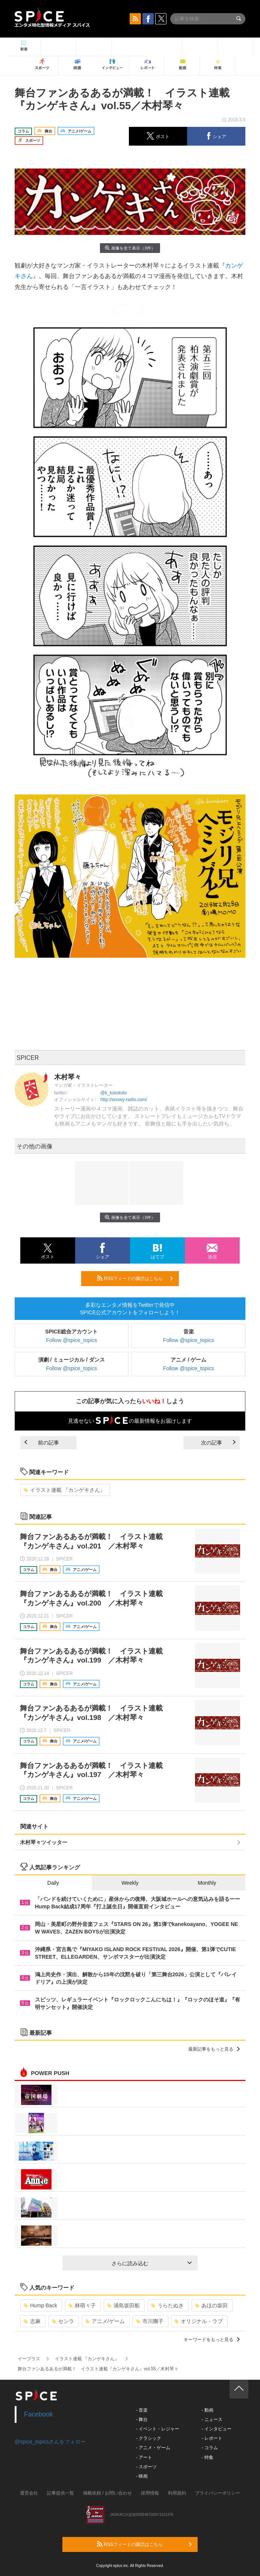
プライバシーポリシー (217, 2493)
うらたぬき (167, 2305)
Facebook (38, 2414)
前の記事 (41, 1443)
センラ (63, 2321)
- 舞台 (142, 2419)
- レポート (211, 2438)
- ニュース (211, 2419)
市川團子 (149, 2321)
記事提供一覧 (60, 2493)
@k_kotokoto (113, 1092)
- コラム (209, 2447)
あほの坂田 (211, 2305)
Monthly (207, 1883)
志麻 (32, 2321)
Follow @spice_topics (71, 1340)
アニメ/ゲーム (105, 2321)
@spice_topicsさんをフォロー (50, 2442)
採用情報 (150, 2493)
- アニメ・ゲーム (153, 2447)
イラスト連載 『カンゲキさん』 (64, 1490)
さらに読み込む (152, 2263)
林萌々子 (82, 2305)
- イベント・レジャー (157, 2429)
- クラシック (148, 2438)
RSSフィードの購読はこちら (135, 1278)
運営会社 (29, 2493)
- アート (144, 2457)
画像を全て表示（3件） (130, 247)
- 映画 (142, 2476)
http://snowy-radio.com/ (123, 1099)
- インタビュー (216, 2429)
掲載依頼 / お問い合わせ (107, 2493)
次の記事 (218, 1443)
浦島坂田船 (123, 2305)
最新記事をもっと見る (214, 2049)
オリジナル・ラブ (198, 2321)
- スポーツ (146, 2466)
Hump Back (40, 2305)
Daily (53, 1883)
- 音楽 (142, 2410)
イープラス (29, 2358)
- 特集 (207, 2457)
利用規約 (177, 2493)
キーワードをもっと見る (212, 2339)
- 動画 (207, 2410)
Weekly (130, 1883)
